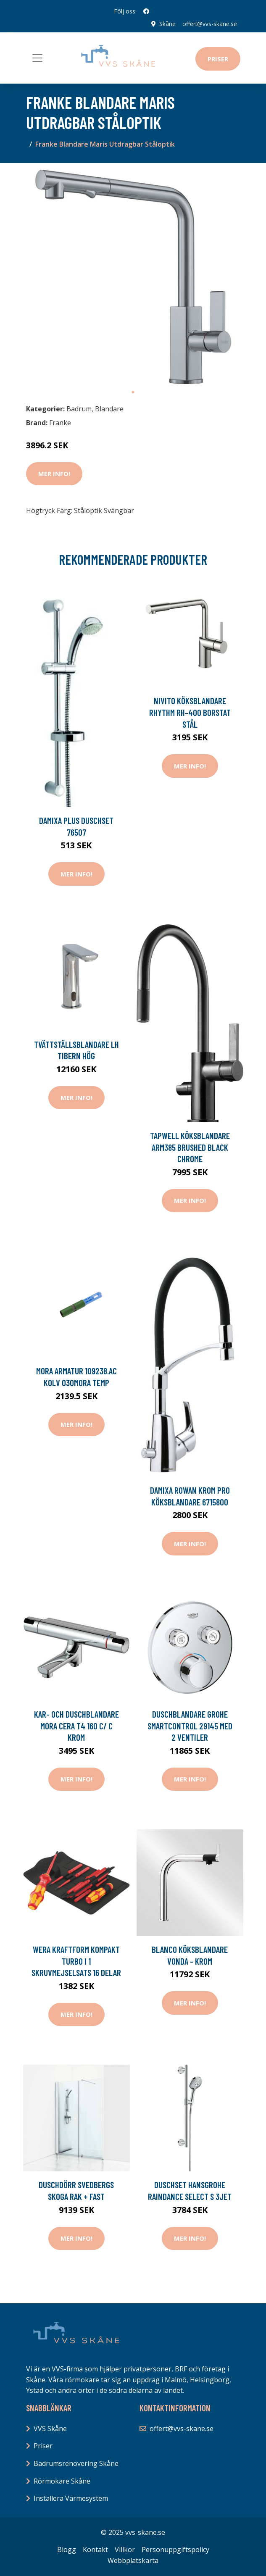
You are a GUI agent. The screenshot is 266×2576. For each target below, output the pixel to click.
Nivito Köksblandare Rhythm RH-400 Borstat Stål (190, 712)
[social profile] (146, 11)
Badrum (79, 408)
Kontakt (95, 2549)
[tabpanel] (133, 276)
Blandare (109, 408)
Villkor (125, 2549)
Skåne (167, 24)
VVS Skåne (50, 2428)
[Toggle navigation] (37, 58)
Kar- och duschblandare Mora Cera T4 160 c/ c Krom (76, 1725)
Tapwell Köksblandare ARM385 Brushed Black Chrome (190, 1147)
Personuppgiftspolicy (175, 2549)
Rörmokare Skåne (62, 2480)
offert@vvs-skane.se (209, 24)
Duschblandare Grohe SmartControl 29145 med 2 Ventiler (189, 1725)
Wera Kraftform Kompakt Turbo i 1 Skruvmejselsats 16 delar (76, 1961)
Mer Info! (54, 473)
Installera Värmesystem (71, 2498)
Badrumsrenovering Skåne (76, 2463)
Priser (218, 59)
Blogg (66, 2549)
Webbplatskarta (133, 2560)
